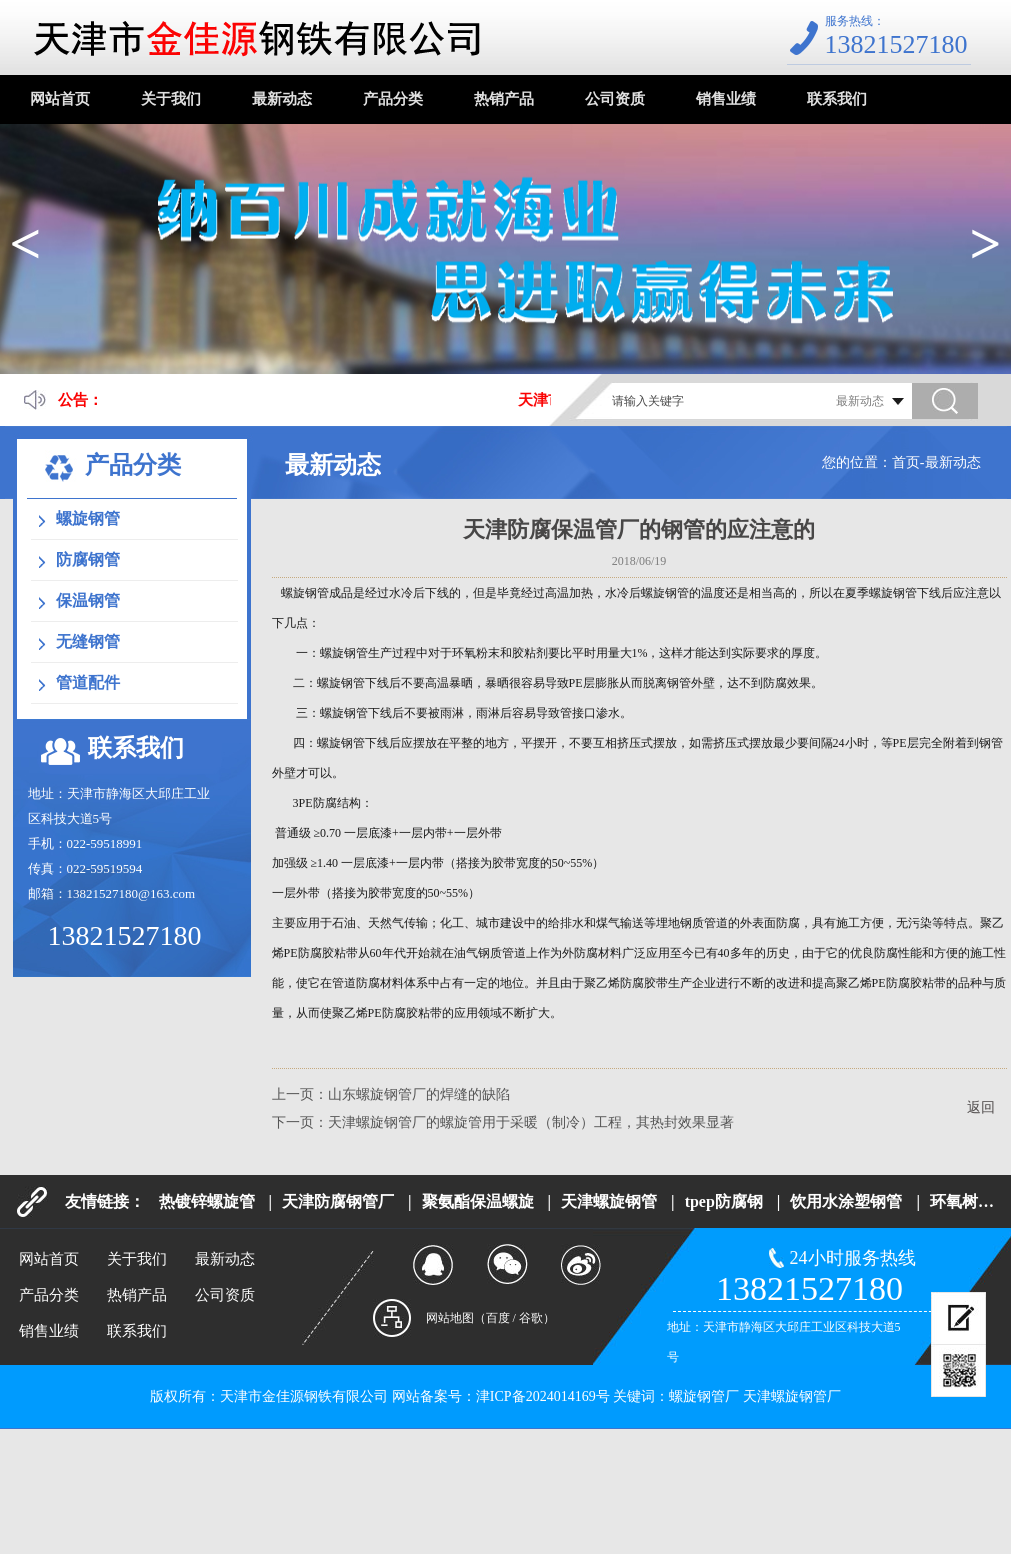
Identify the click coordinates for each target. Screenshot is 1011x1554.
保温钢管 (88, 600)
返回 (981, 1107)
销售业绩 (726, 99)
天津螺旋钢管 (609, 1201)
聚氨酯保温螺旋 (478, 1201)
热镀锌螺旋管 (207, 1201)
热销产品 (504, 99)
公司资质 (615, 99)
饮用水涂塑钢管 (846, 1201)
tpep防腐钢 (724, 1201)
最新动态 (282, 99)
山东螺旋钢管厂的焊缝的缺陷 (419, 1094)
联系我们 (837, 99)
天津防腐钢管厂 (338, 1201)
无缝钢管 (88, 641)
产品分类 (393, 99)
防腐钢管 (88, 559)
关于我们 (171, 99)
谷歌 (531, 1318)
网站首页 (60, 99)
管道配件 (88, 682)
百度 (498, 1318)
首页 (906, 462)
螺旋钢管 (88, 518)
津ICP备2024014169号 (543, 1396)
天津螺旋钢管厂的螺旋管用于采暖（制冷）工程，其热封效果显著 (531, 1122)
